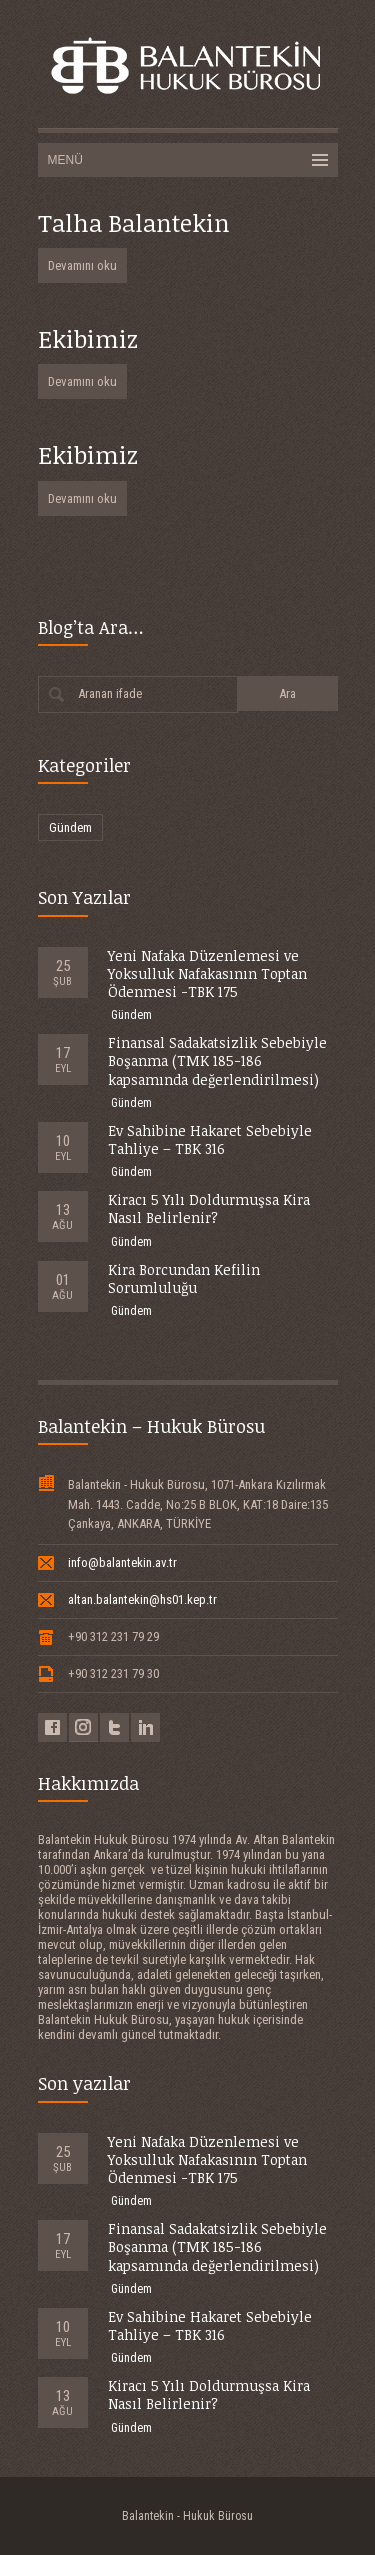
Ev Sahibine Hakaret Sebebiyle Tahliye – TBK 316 (210, 1139)
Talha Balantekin (134, 222)
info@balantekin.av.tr (122, 1562)
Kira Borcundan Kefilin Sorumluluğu (184, 1278)
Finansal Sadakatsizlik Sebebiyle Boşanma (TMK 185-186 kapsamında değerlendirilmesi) (217, 1060)
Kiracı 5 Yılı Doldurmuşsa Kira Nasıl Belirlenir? (209, 1208)
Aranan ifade (110, 693)
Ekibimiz (88, 338)
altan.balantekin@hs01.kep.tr (142, 1599)
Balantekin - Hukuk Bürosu (187, 2516)
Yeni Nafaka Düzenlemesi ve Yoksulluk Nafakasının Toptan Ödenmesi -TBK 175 (207, 973)
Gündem (70, 827)
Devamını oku (82, 265)
